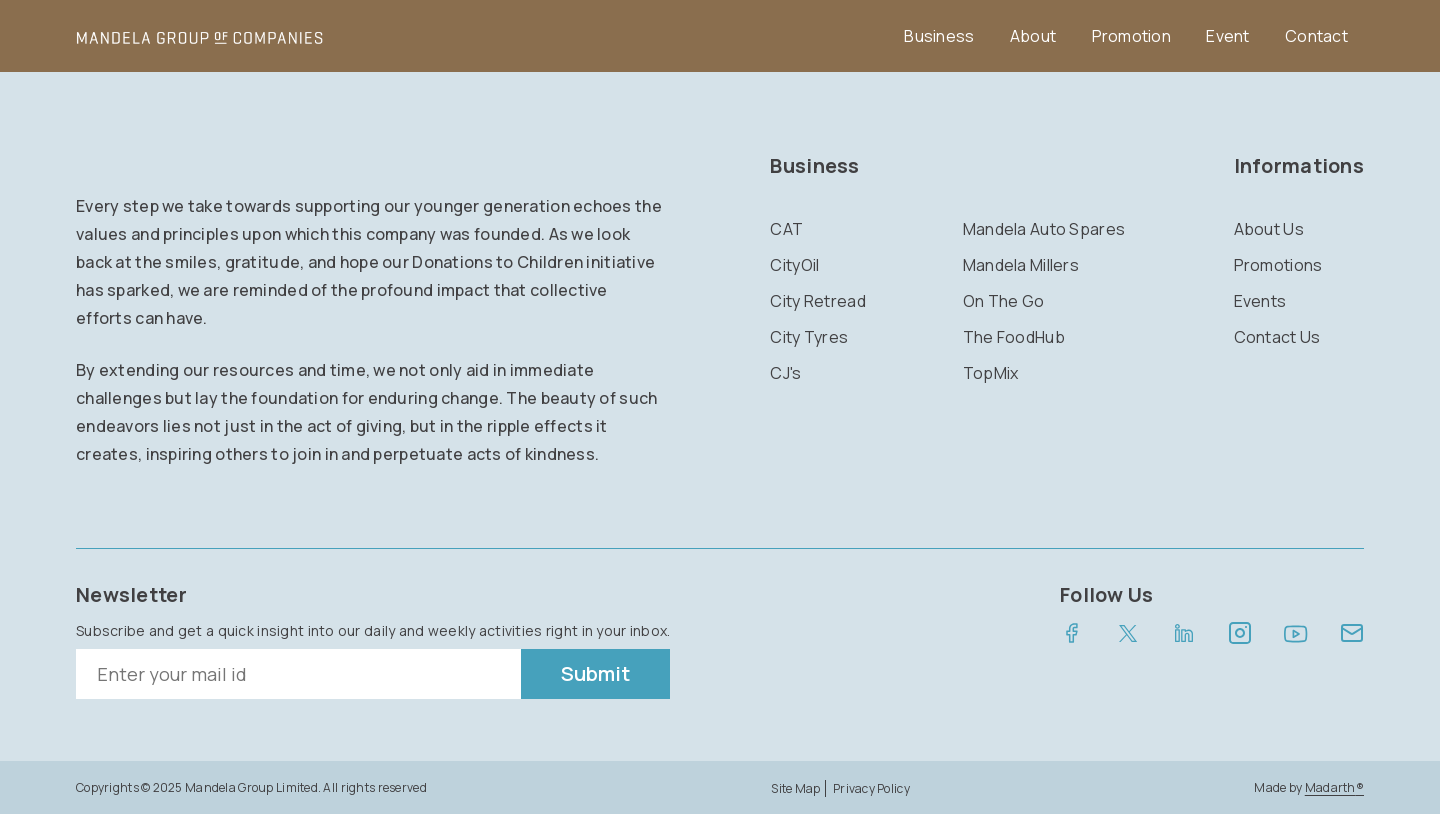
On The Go (1004, 301)
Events (1260, 301)
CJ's (785, 373)
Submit (595, 673)
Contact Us (1277, 337)
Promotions (1278, 265)
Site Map (795, 788)
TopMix (991, 373)
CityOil (794, 265)
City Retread (817, 301)
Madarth (1334, 787)
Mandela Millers (1021, 265)
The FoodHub (1014, 337)
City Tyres (809, 337)
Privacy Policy (871, 788)
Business (939, 36)
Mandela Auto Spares (1044, 229)
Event (1227, 36)
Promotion (1132, 36)
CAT (786, 229)
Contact (1316, 36)
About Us (1269, 229)
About (1033, 36)
